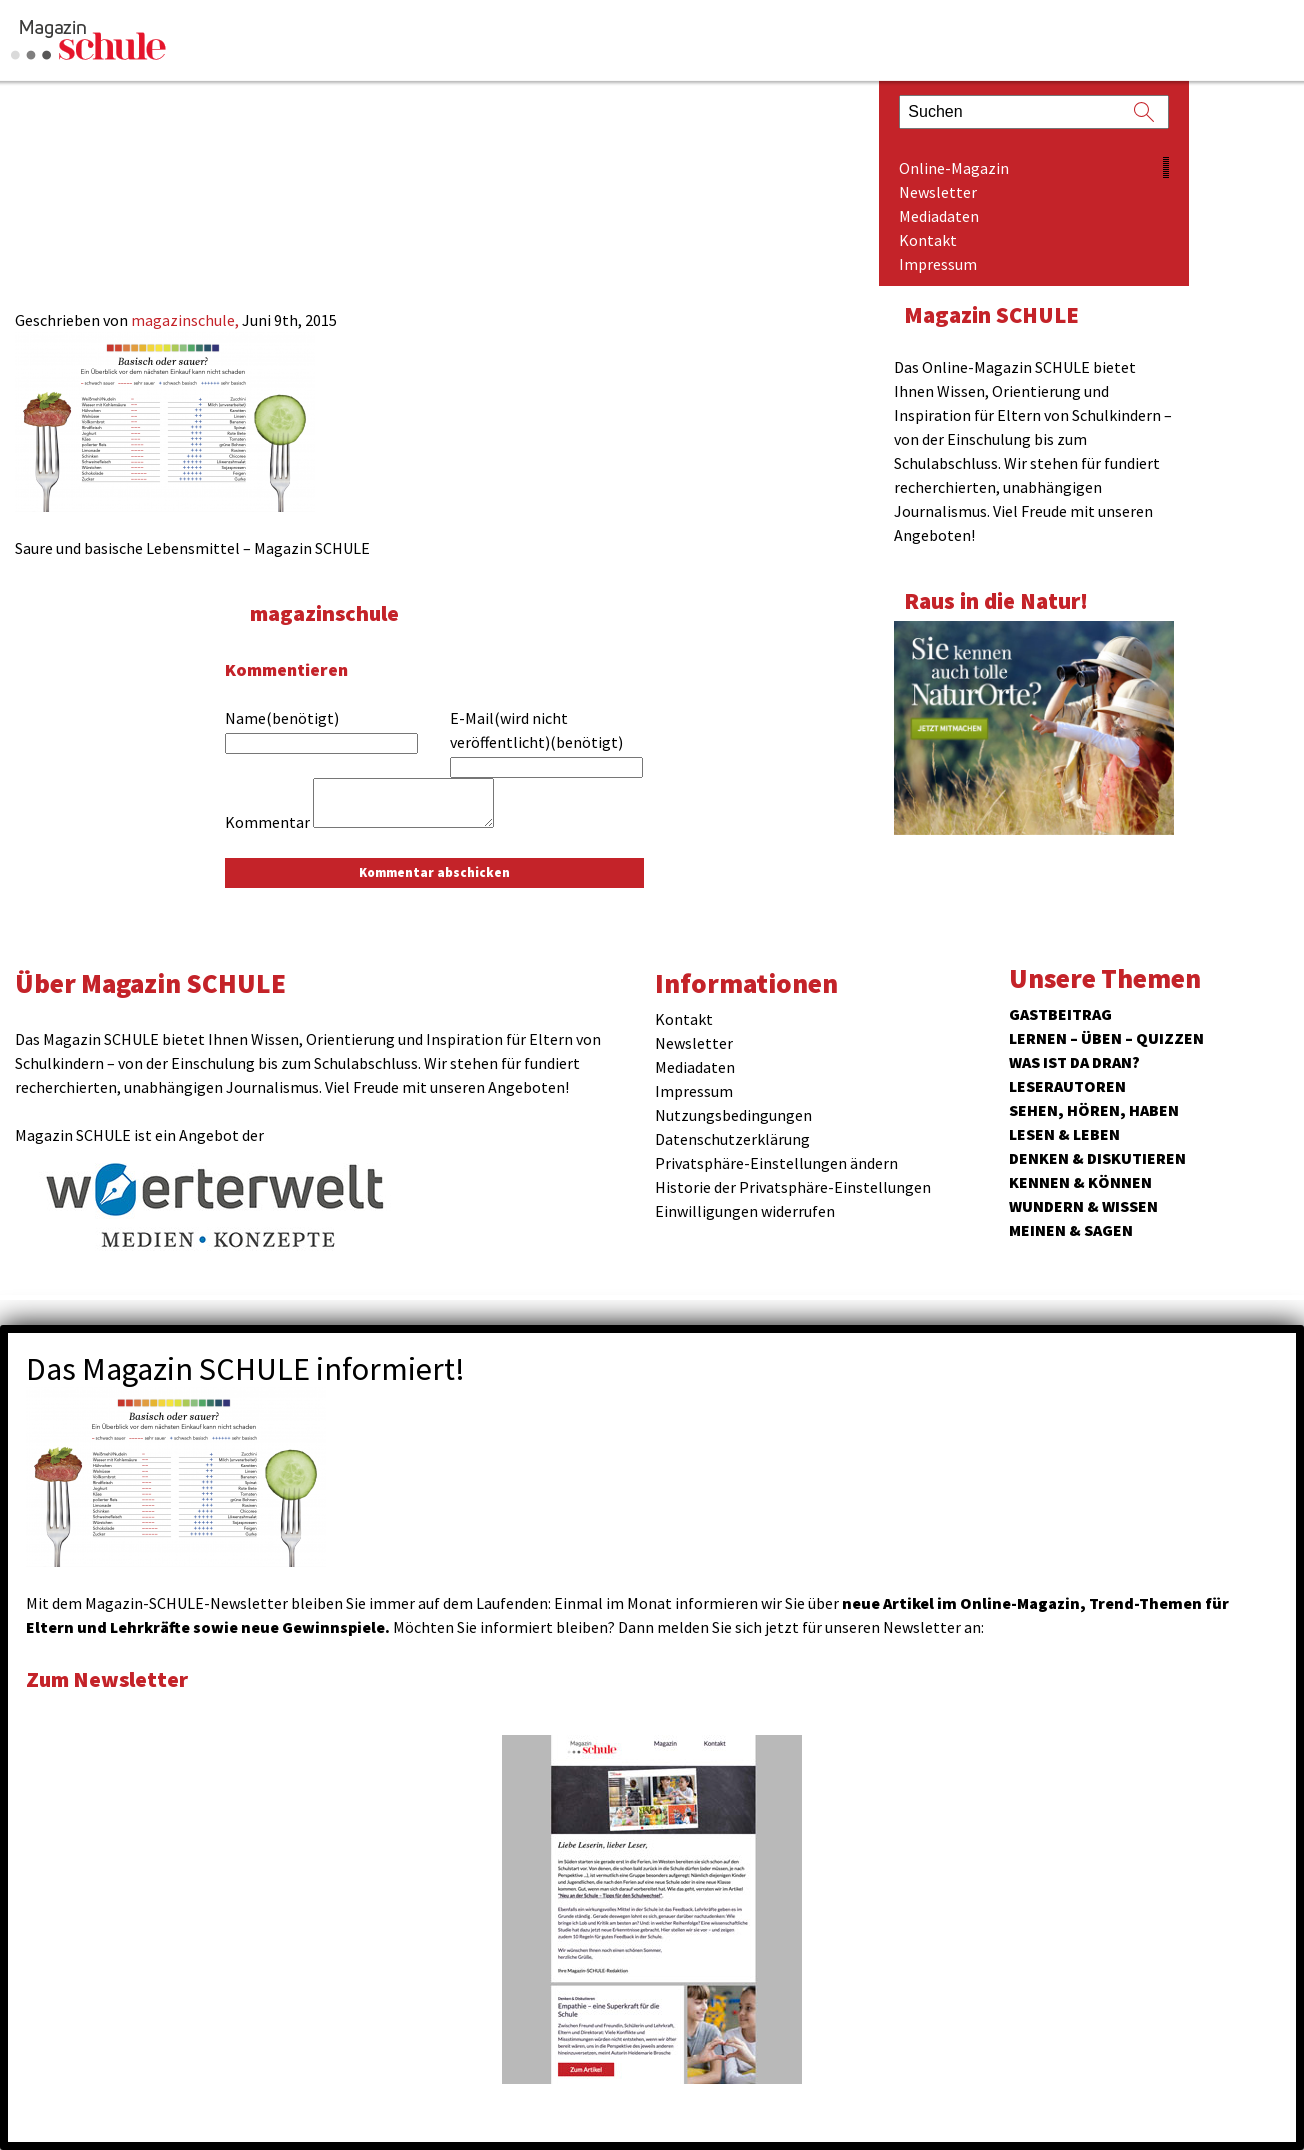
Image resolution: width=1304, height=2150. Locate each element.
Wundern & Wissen (1083, 1206)
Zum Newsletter (110, 1678)
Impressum (938, 264)
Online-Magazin (954, 168)
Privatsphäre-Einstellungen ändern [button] (776, 1163)
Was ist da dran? (1074, 1062)
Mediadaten (939, 216)
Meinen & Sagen (1071, 1230)
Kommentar (267, 822)
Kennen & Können (1080, 1182)
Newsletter (938, 192)
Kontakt (928, 240)
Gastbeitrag (1060, 1014)
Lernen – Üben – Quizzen (1106, 1038)
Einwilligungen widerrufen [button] (745, 1211)
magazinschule (327, 612)
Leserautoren (1067, 1086)
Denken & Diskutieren (1097, 1158)
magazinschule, (186, 320)
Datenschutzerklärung (732, 1139)
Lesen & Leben (1064, 1134)
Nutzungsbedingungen (733, 1115)
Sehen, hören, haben (1094, 1110)
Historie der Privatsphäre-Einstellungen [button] (793, 1187)
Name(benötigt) (282, 718)
